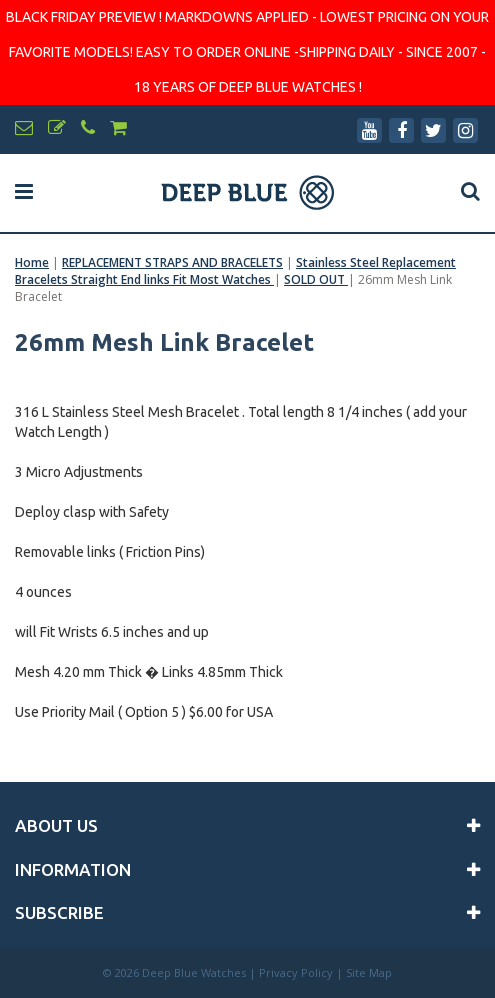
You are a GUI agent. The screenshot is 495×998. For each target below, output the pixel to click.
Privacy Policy (296, 972)
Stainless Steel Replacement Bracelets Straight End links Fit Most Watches (235, 271)
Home (32, 262)
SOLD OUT (316, 279)
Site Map (369, 972)
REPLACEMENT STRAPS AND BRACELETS (172, 262)
